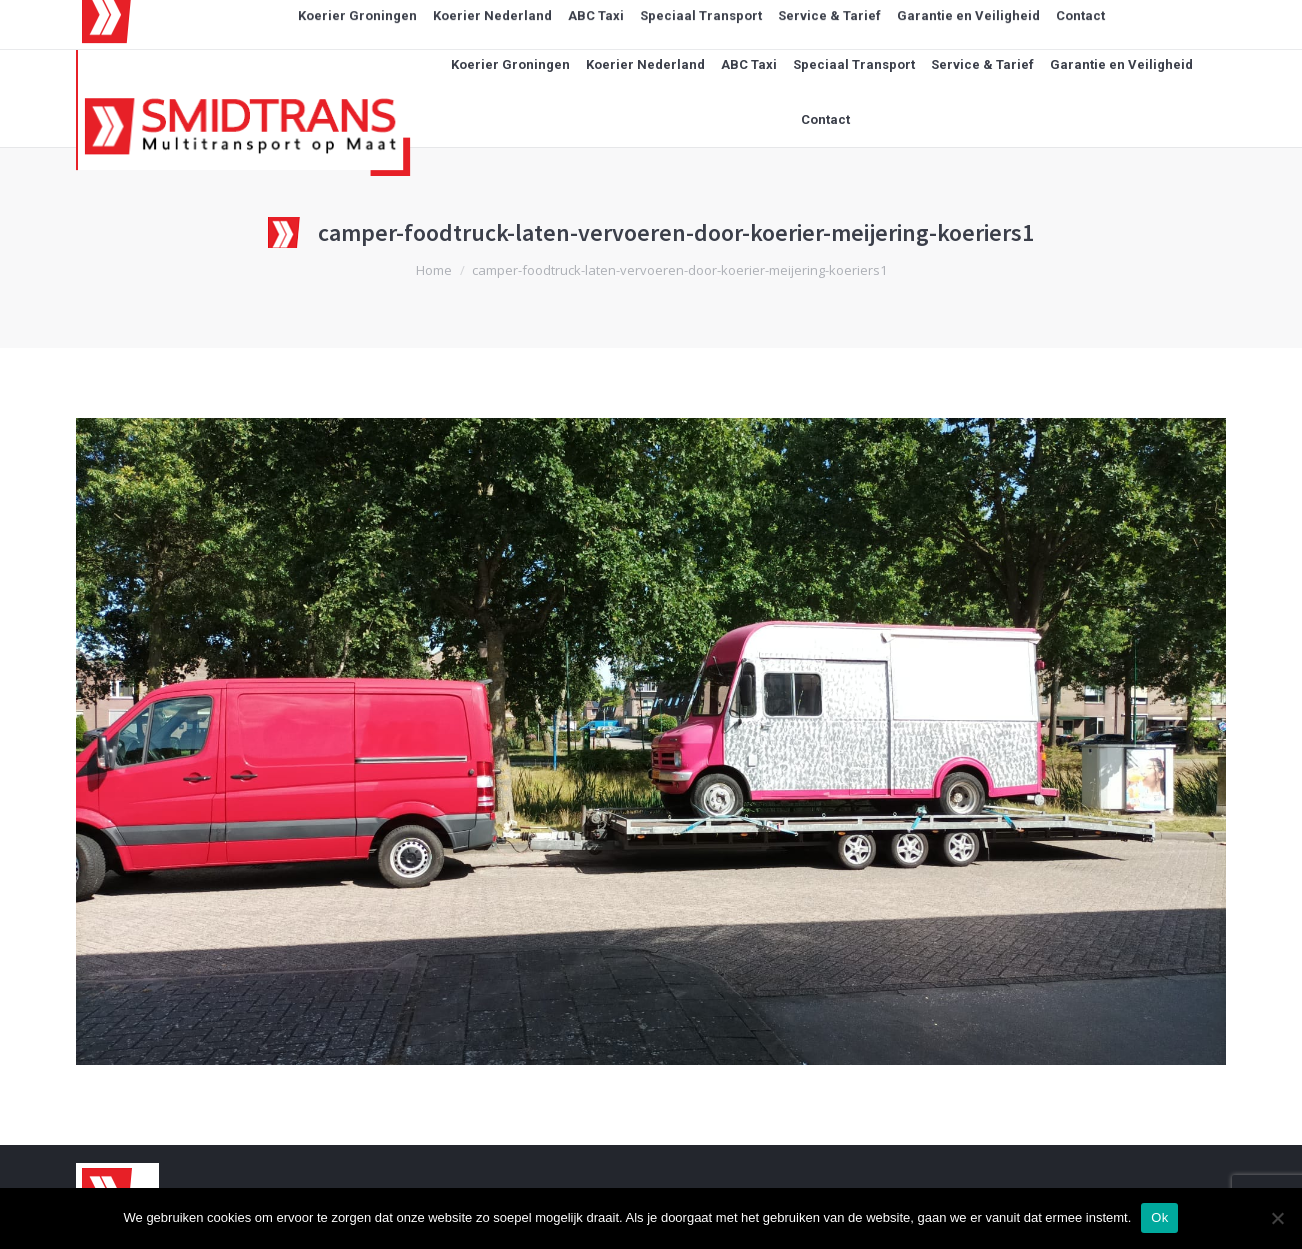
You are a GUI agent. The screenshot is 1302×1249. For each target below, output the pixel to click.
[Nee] (1277, 1218)
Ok (1159, 1217)
